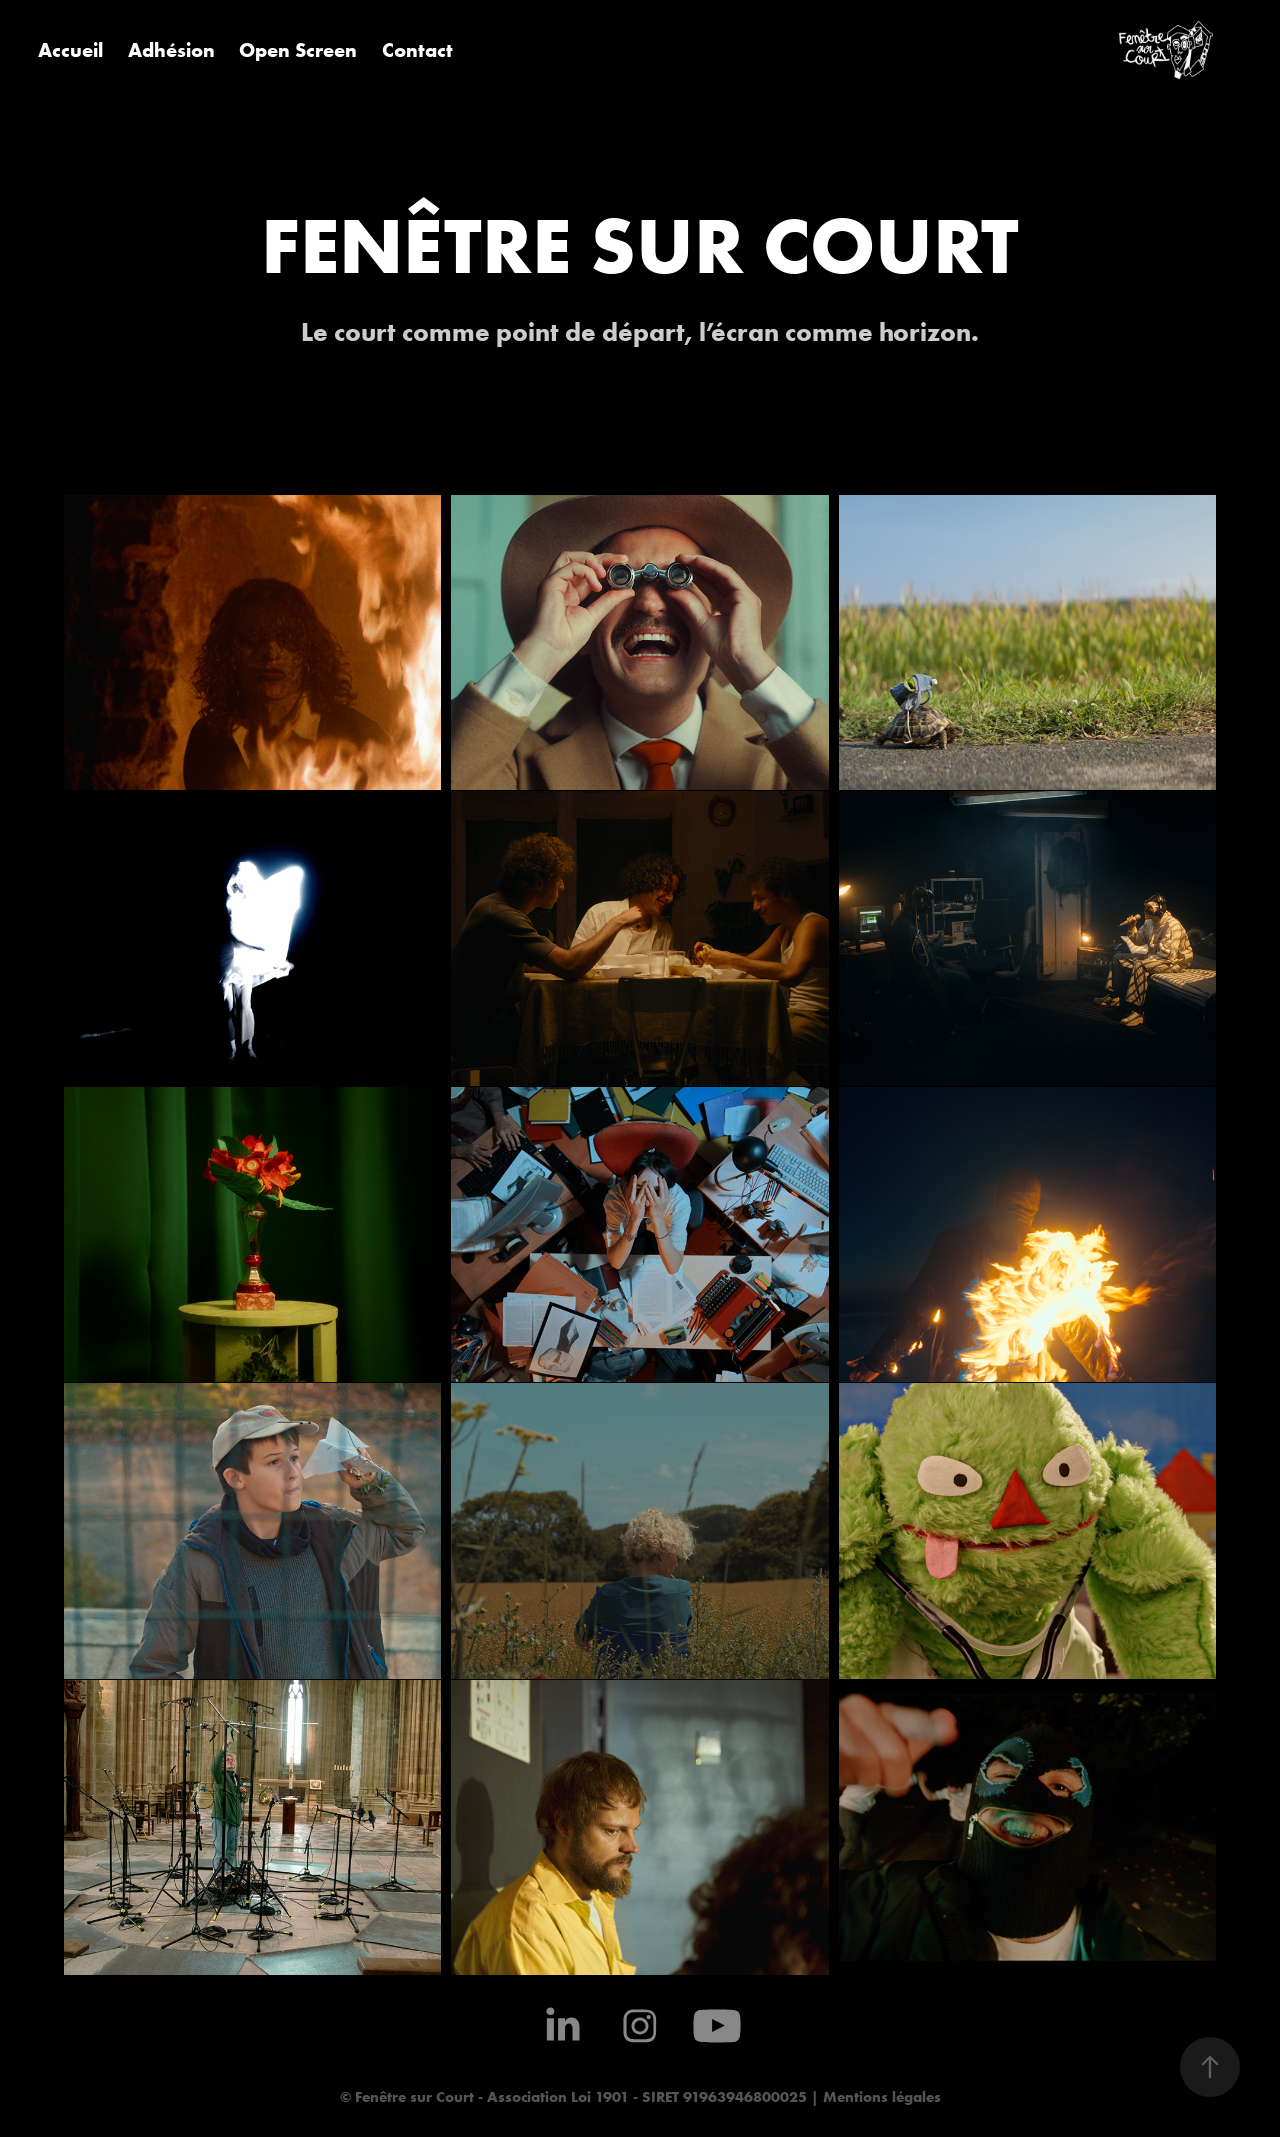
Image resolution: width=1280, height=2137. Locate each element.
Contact (417, 49)
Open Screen (298, 49)
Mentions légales (880, 2096)
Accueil (70, 49)
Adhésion (171, 49)
